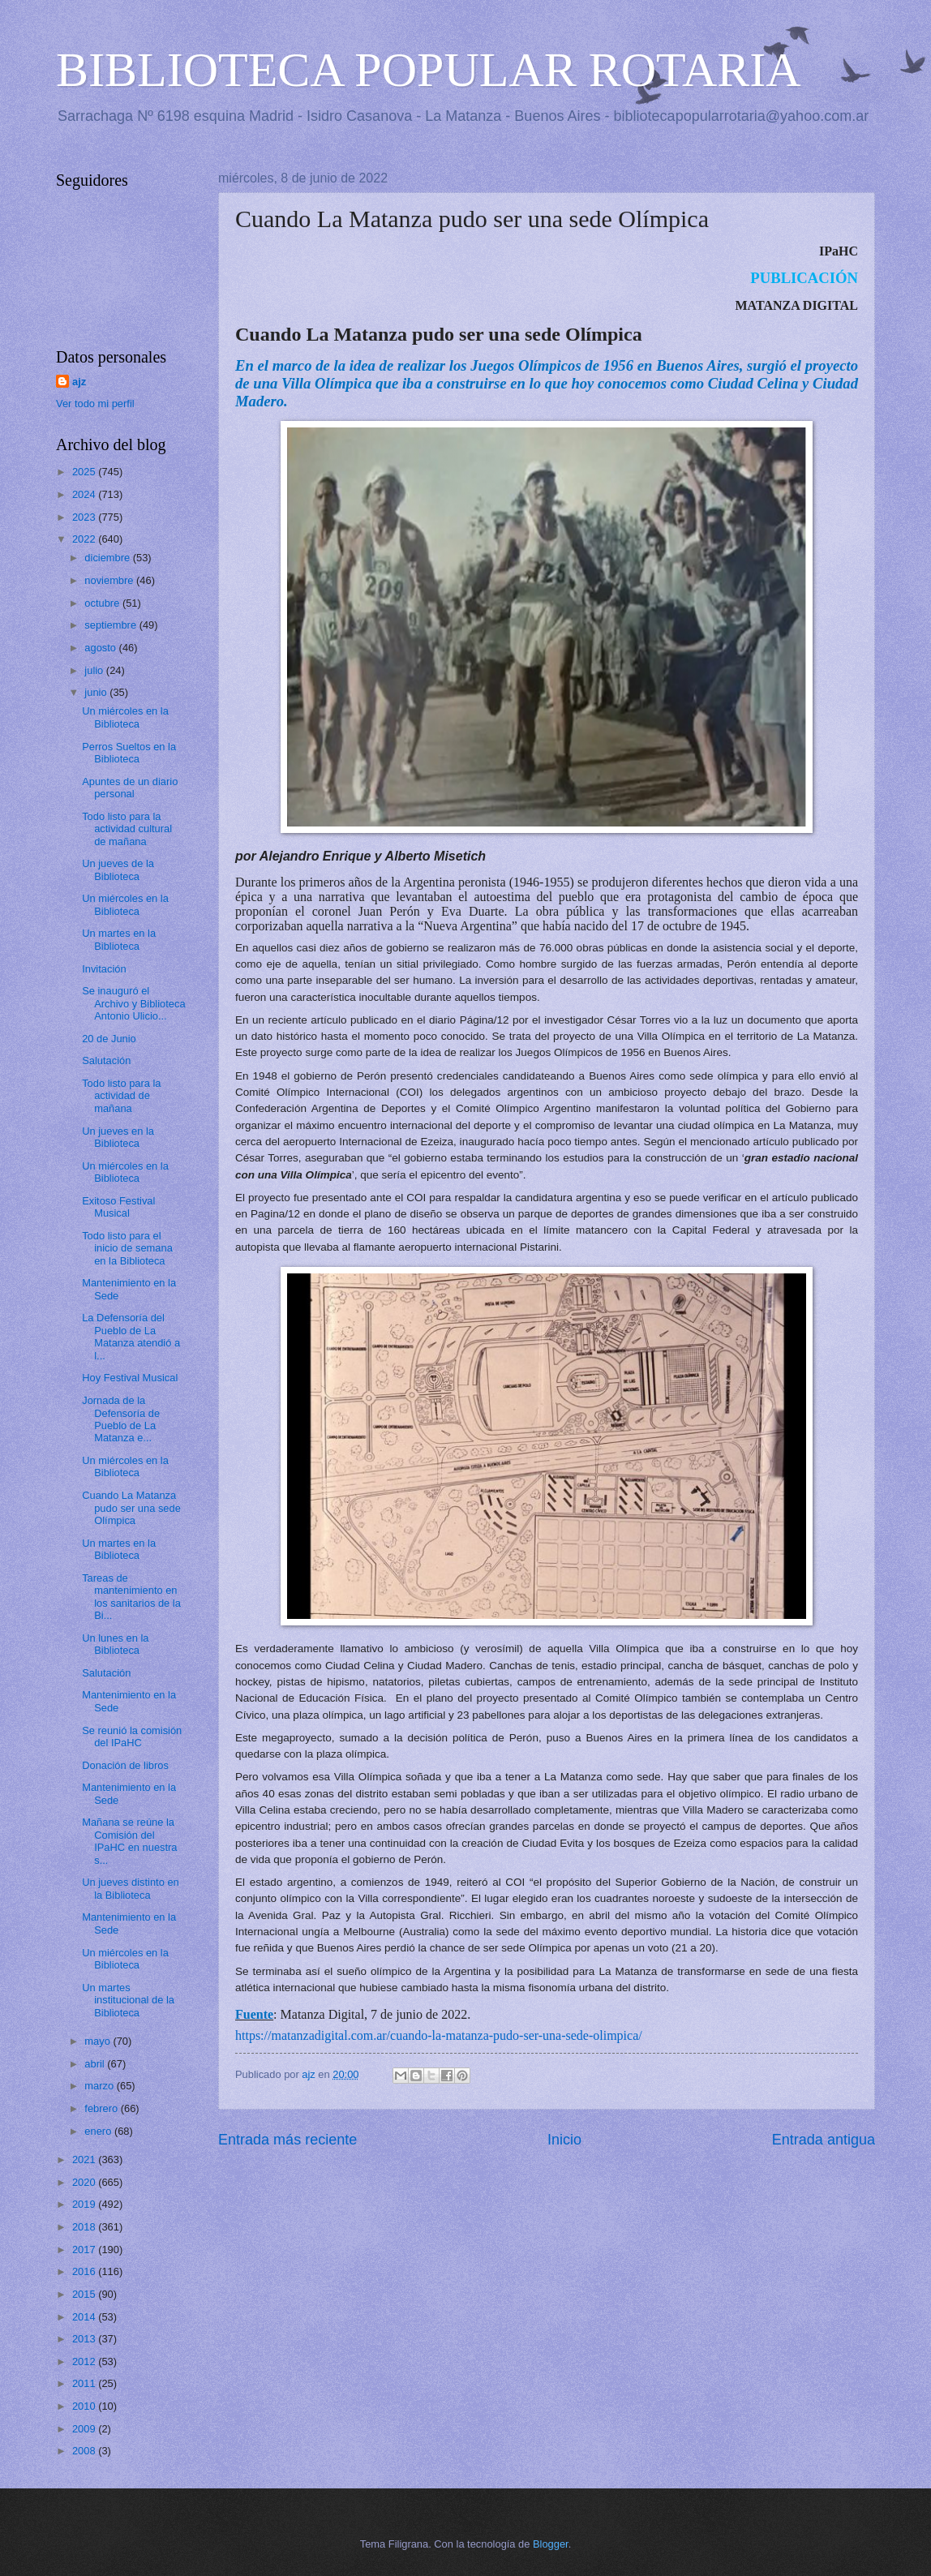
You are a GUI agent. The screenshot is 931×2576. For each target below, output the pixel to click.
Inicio (564, 2140)
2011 (85, 2383)
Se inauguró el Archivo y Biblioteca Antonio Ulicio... (133, 1003)
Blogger (550, 2544)
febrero (102, 2108)
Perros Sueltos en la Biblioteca (129, 753)
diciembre (108, 558)
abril (95, 2064)
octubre (103, 603)
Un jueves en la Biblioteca (118, 1137)
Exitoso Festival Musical (118, 1207)
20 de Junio (109, 1039)
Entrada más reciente (287, 2140)
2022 (85, 539)
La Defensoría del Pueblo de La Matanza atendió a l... (131, 1336)
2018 (85, 2227)
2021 (85, 2159)
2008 (85, 2451)
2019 (85, 2204)
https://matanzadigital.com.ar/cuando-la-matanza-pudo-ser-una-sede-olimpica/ (438, 2035)
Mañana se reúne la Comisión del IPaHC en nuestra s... (129, 1840)
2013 (85, 2339)
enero (99, 2131)
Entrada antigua (823, 2140)
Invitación (104, 969)
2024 (85, 494)
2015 (85, 2294)
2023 (85, 517)
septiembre (111, 625)
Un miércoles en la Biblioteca (125, 717)
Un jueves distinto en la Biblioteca (130, 1888)
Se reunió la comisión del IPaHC (132, 1736)
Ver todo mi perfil (95, 403)
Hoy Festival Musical (130, 1378)
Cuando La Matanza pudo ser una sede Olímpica (131, 1507)
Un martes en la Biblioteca (119, 939)
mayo (98, 2041)
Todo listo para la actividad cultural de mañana (127, 829)
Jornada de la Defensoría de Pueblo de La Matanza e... (121, 1419)
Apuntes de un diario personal (130, 787)
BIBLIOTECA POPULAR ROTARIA (428, 70)
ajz (79, 382)
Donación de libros (125, 1765)
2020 (85, 2182)
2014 (85, 2317)
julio (94, 670)
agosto (101, 648)
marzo (100, 2086)
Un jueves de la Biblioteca (118, 869)
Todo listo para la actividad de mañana (121, 1095)
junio (96, 692)
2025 (85, 472)
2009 (85, 2429)
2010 (85, 2406)
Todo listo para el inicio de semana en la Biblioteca (127, 1248)
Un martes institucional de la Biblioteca (128, 2000)
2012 (85, 2361)
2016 (85, 2271)
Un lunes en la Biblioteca (115, 1644)
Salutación (106, 1060)
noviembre (110, 580)
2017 (85, 2249)
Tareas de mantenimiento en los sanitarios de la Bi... (131, 1596)
